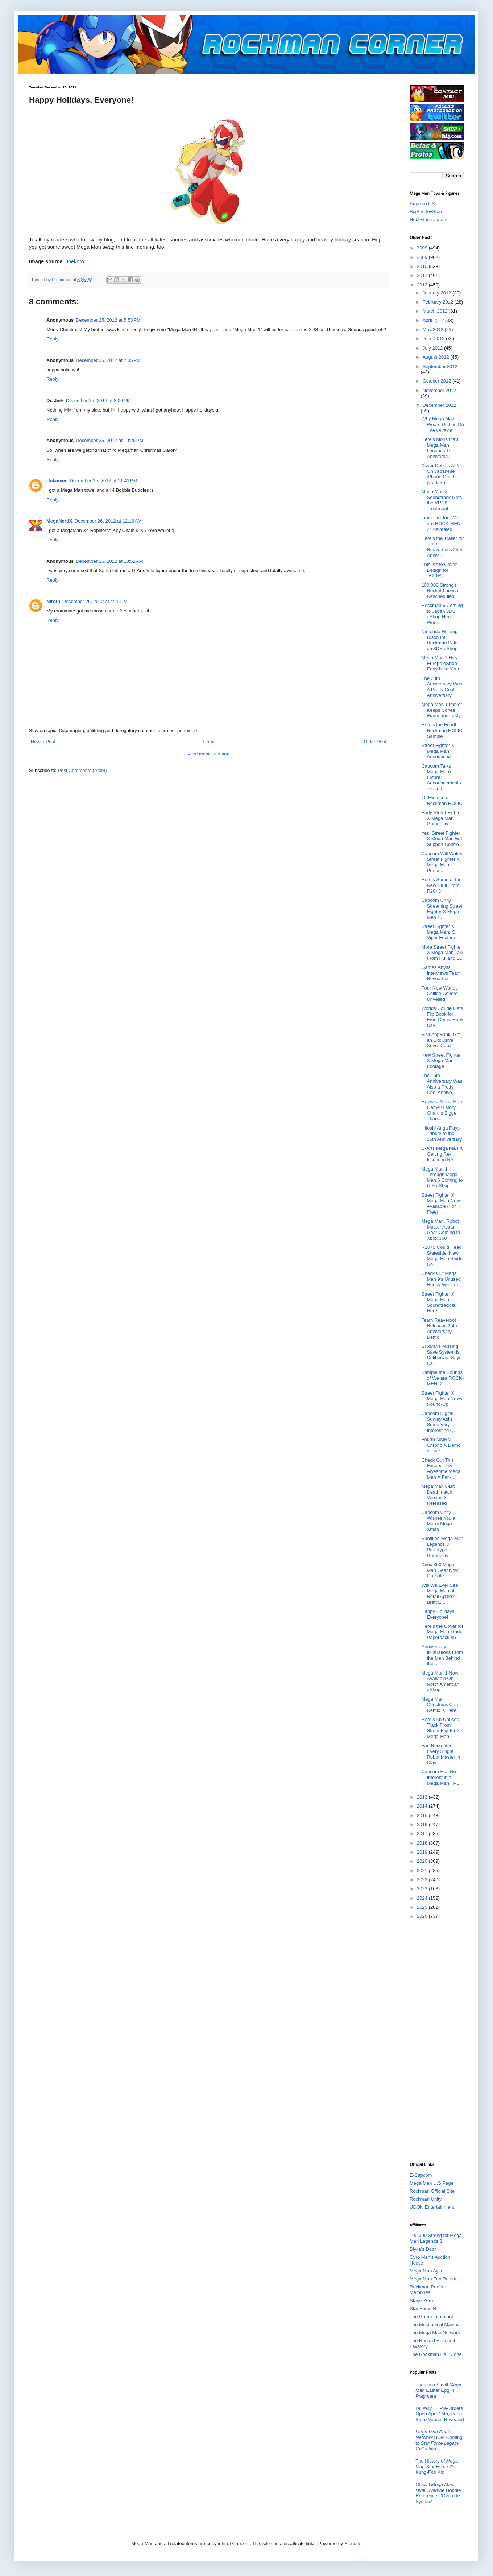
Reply (52, 339)
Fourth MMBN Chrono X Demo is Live (440, 1445)
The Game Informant (431, 2316)
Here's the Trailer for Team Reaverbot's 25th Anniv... (442, 547)
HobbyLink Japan (428, 219)
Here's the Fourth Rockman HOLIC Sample (441, 730)
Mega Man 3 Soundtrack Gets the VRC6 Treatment (441, 500)
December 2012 (439, 405)
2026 (423, 1916)
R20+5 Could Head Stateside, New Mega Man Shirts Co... (441, 1255)
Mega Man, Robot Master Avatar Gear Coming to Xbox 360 (440, 1229)
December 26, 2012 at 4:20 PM (94, 601)
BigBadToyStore (426, 211)
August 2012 (437, 357)
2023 (423, 1888)
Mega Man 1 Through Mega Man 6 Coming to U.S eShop (442, 1177)
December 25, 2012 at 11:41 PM (103, 480)
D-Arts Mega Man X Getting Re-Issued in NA (442, 1153)
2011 (423, 275)
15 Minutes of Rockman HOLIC (441, 800)
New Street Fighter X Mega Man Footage (440, 1060)
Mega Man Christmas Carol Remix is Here (440, 1704)
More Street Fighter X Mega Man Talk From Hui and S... (442, 952)
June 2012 (434, 338)
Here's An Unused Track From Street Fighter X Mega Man (440, 1728)
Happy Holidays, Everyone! (438, 1614)
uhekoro (74, 261)
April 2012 (434, 320)
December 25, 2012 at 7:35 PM (108, 360)
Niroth (53, 601)
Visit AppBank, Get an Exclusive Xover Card (440, 1040)
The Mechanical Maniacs (436, 2324)
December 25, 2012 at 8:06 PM (98, 400)
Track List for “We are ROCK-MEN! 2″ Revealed (441, 523)
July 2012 (433, 348)
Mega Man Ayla (426, 2271)
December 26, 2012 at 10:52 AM (109, 561)
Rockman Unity (426, 2199)
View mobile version (208, 753)
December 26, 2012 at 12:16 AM (108, 521)
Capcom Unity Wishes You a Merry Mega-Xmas (438, 1521)
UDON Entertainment (432, 2207)
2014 (423, 1806)
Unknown (57, 480)
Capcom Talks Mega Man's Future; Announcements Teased (441, 777)
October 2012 (437, 381)
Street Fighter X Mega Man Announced (437, 751)
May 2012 (434, 329)
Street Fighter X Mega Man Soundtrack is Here (438, 1302)
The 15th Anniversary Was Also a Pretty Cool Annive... (441, 1084)
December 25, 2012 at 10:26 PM (109, 440)
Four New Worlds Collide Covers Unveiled (439, 993)
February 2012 (439, 302)
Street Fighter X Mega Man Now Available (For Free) (440, 1203)
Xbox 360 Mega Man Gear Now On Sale (439, 1570)
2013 (423, 1797)
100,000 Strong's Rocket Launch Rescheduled (439, 590)
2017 (423, 1833)
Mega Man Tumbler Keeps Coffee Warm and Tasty (441, 710)
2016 (423, 1824)
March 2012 (436, 311)
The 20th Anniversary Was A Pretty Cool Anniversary (441, 687)
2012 (423, 285)
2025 (423, 1907)
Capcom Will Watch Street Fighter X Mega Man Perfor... (441, 862)
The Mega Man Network (435, 2332)
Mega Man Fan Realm (433, 2279)
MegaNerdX (59, 521)
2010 (423, 266)
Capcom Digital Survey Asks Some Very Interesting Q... (439, 1422)
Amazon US (422, 203)
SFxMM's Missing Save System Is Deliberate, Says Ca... (441, 1354)
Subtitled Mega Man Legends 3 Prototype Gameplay (442, 1547)
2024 (423, 1898)
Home (209, 741)
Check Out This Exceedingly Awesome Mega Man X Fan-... (440, 1468)
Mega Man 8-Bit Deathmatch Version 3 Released (438, 1494)
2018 (423, 1843)
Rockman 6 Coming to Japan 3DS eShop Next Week (442, 614)
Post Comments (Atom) (82, 770)
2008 (423, 248)
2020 (423, 1861)
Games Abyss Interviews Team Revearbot (441, 973)
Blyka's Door (423, 2249)
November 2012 (439, 390)
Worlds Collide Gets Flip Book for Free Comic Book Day (442, 1017)
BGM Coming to (438, 2440)
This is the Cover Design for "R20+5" (439, 570)
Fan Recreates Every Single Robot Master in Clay (440, 1754)
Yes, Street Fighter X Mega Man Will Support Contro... (442, 838)
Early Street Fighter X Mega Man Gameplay (441, 818)
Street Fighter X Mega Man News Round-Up (441, 1398)
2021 (423, 1870)
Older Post (375, 741)
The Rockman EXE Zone (436, 2354)
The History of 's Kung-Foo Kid (436, 2466)
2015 (423, 1815)
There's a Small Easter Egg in (438, 2390)
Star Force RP (424, 2308)
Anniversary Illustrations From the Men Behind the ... (442, 1655)
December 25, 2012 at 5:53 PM (108, 320)
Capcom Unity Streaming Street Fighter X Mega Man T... (441, 908)
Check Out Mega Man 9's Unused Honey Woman (441, 1279)
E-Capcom (421, 2175)
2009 (423, 257)
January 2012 (437, 293)
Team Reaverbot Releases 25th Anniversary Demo (439, 1328)
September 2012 (440, 366)
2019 (423, 1852)
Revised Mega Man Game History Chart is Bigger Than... (441, 1110)
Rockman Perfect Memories (428, 2289)
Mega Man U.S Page (431, 2183)
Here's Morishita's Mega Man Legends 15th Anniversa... (440, 448)
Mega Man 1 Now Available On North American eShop (440, 1681)
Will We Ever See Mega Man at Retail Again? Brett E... (439, 1593)
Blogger (352, 2543)
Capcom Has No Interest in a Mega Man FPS (440, 1777)
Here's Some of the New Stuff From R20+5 (441, 885)
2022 (423, 1879)
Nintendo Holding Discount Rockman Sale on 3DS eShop (439, 640)
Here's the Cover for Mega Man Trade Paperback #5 (442, 1631)
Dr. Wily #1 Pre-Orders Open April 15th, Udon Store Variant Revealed (439, 2414)
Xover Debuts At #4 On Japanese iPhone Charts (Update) (441, 474)
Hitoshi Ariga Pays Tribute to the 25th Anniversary (441, 1133)
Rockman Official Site (432, 2191)
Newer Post (43, 741)
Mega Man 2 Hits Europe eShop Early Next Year (440, 663)
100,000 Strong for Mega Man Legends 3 (436, 2238)
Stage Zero (421, 2300)
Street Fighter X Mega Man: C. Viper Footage (438, 932)
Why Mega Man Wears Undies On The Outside (442, 424)
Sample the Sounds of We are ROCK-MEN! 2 (442, 1378)
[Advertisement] (439, 2040)
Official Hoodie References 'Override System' (438, 2493)
